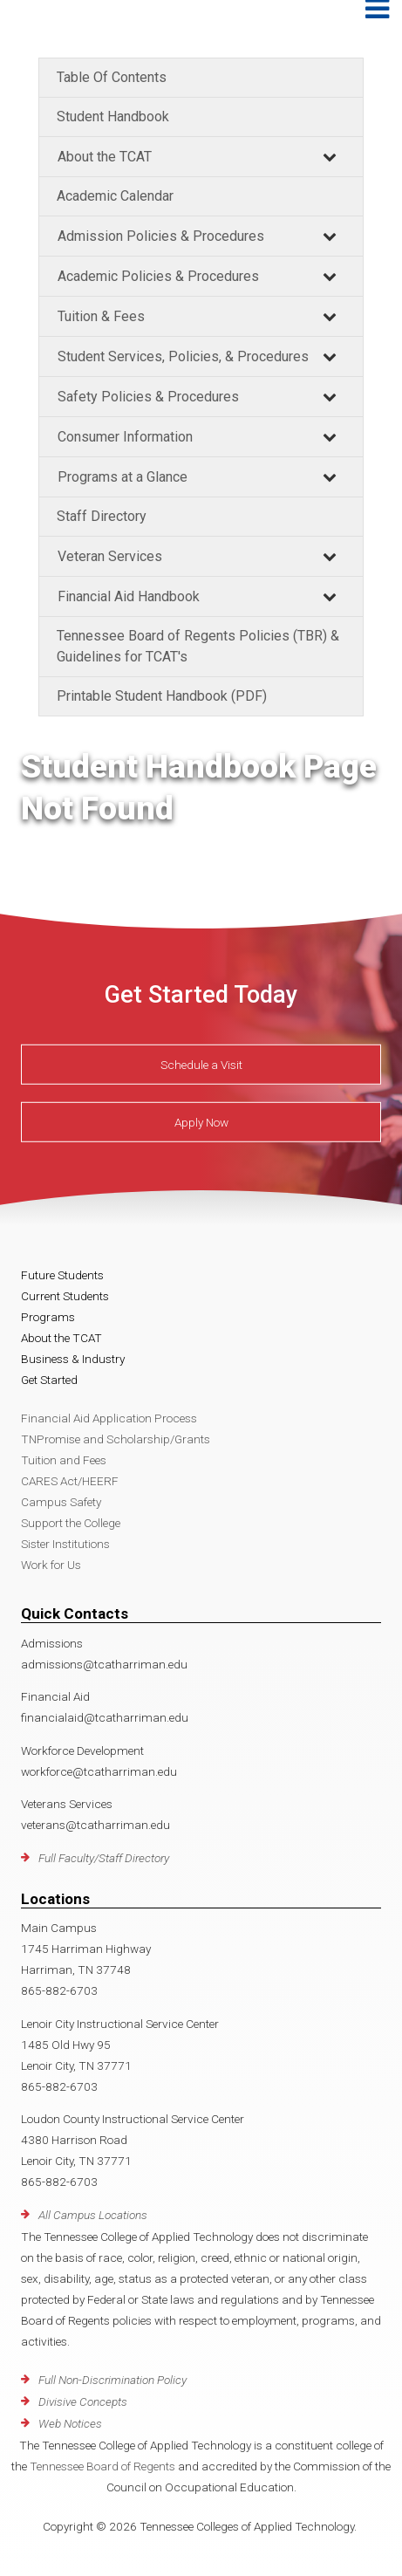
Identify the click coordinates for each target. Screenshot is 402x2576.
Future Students (62, 1275)
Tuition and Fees (63, 1460)
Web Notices (70, 2423)
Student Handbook (113, 116)
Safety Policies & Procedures (148, 396)
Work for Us (51, 1565)
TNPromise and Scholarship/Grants (115, 1439)
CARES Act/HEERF (70, 1481)
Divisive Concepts (82, 2401)
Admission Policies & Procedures (161, 236)
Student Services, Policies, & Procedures (183, 356)
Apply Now (201, 1122)
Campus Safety (61, 1502)
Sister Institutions (65, 1544)
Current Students (65, 1296)
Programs (48, 1317)
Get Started (49, 1380)
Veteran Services (110, 556)
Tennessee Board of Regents (102, 2466)
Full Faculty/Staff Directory (103, 1858)
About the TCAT (105, 156)
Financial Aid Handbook (129, 596)
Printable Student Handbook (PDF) (162, 696)
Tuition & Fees (101, 316)
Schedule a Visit (201, 1065)
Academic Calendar (115, 196)
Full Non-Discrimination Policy (112, 2380)
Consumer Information (125, 436)
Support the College (70, 1523)
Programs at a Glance (122, 477)
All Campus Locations (92, 2215)
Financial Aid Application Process (109, 1418)
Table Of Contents (112, 77)
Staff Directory (101, 516)
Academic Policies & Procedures (158, 276)
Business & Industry (73, 1359)
